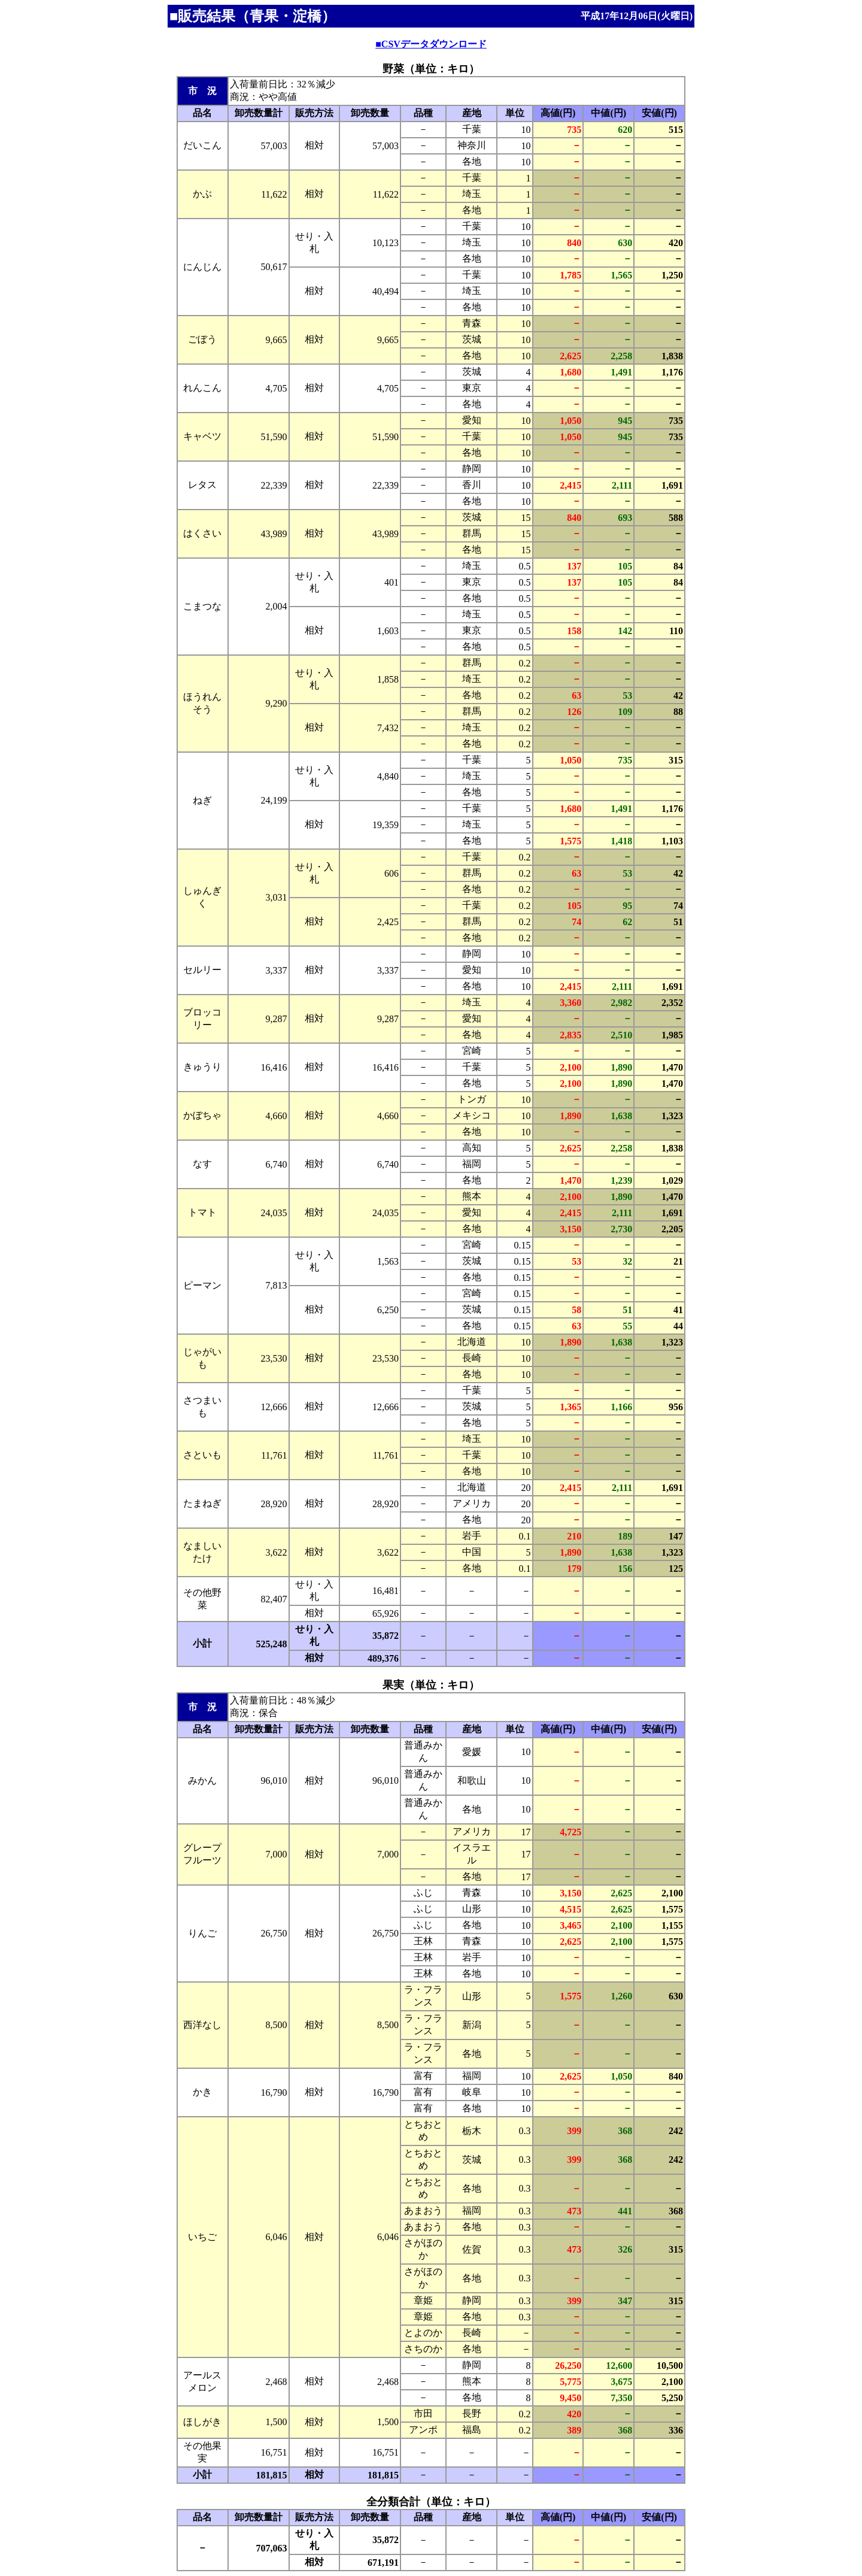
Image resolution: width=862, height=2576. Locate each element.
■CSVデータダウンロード (431, 44)
